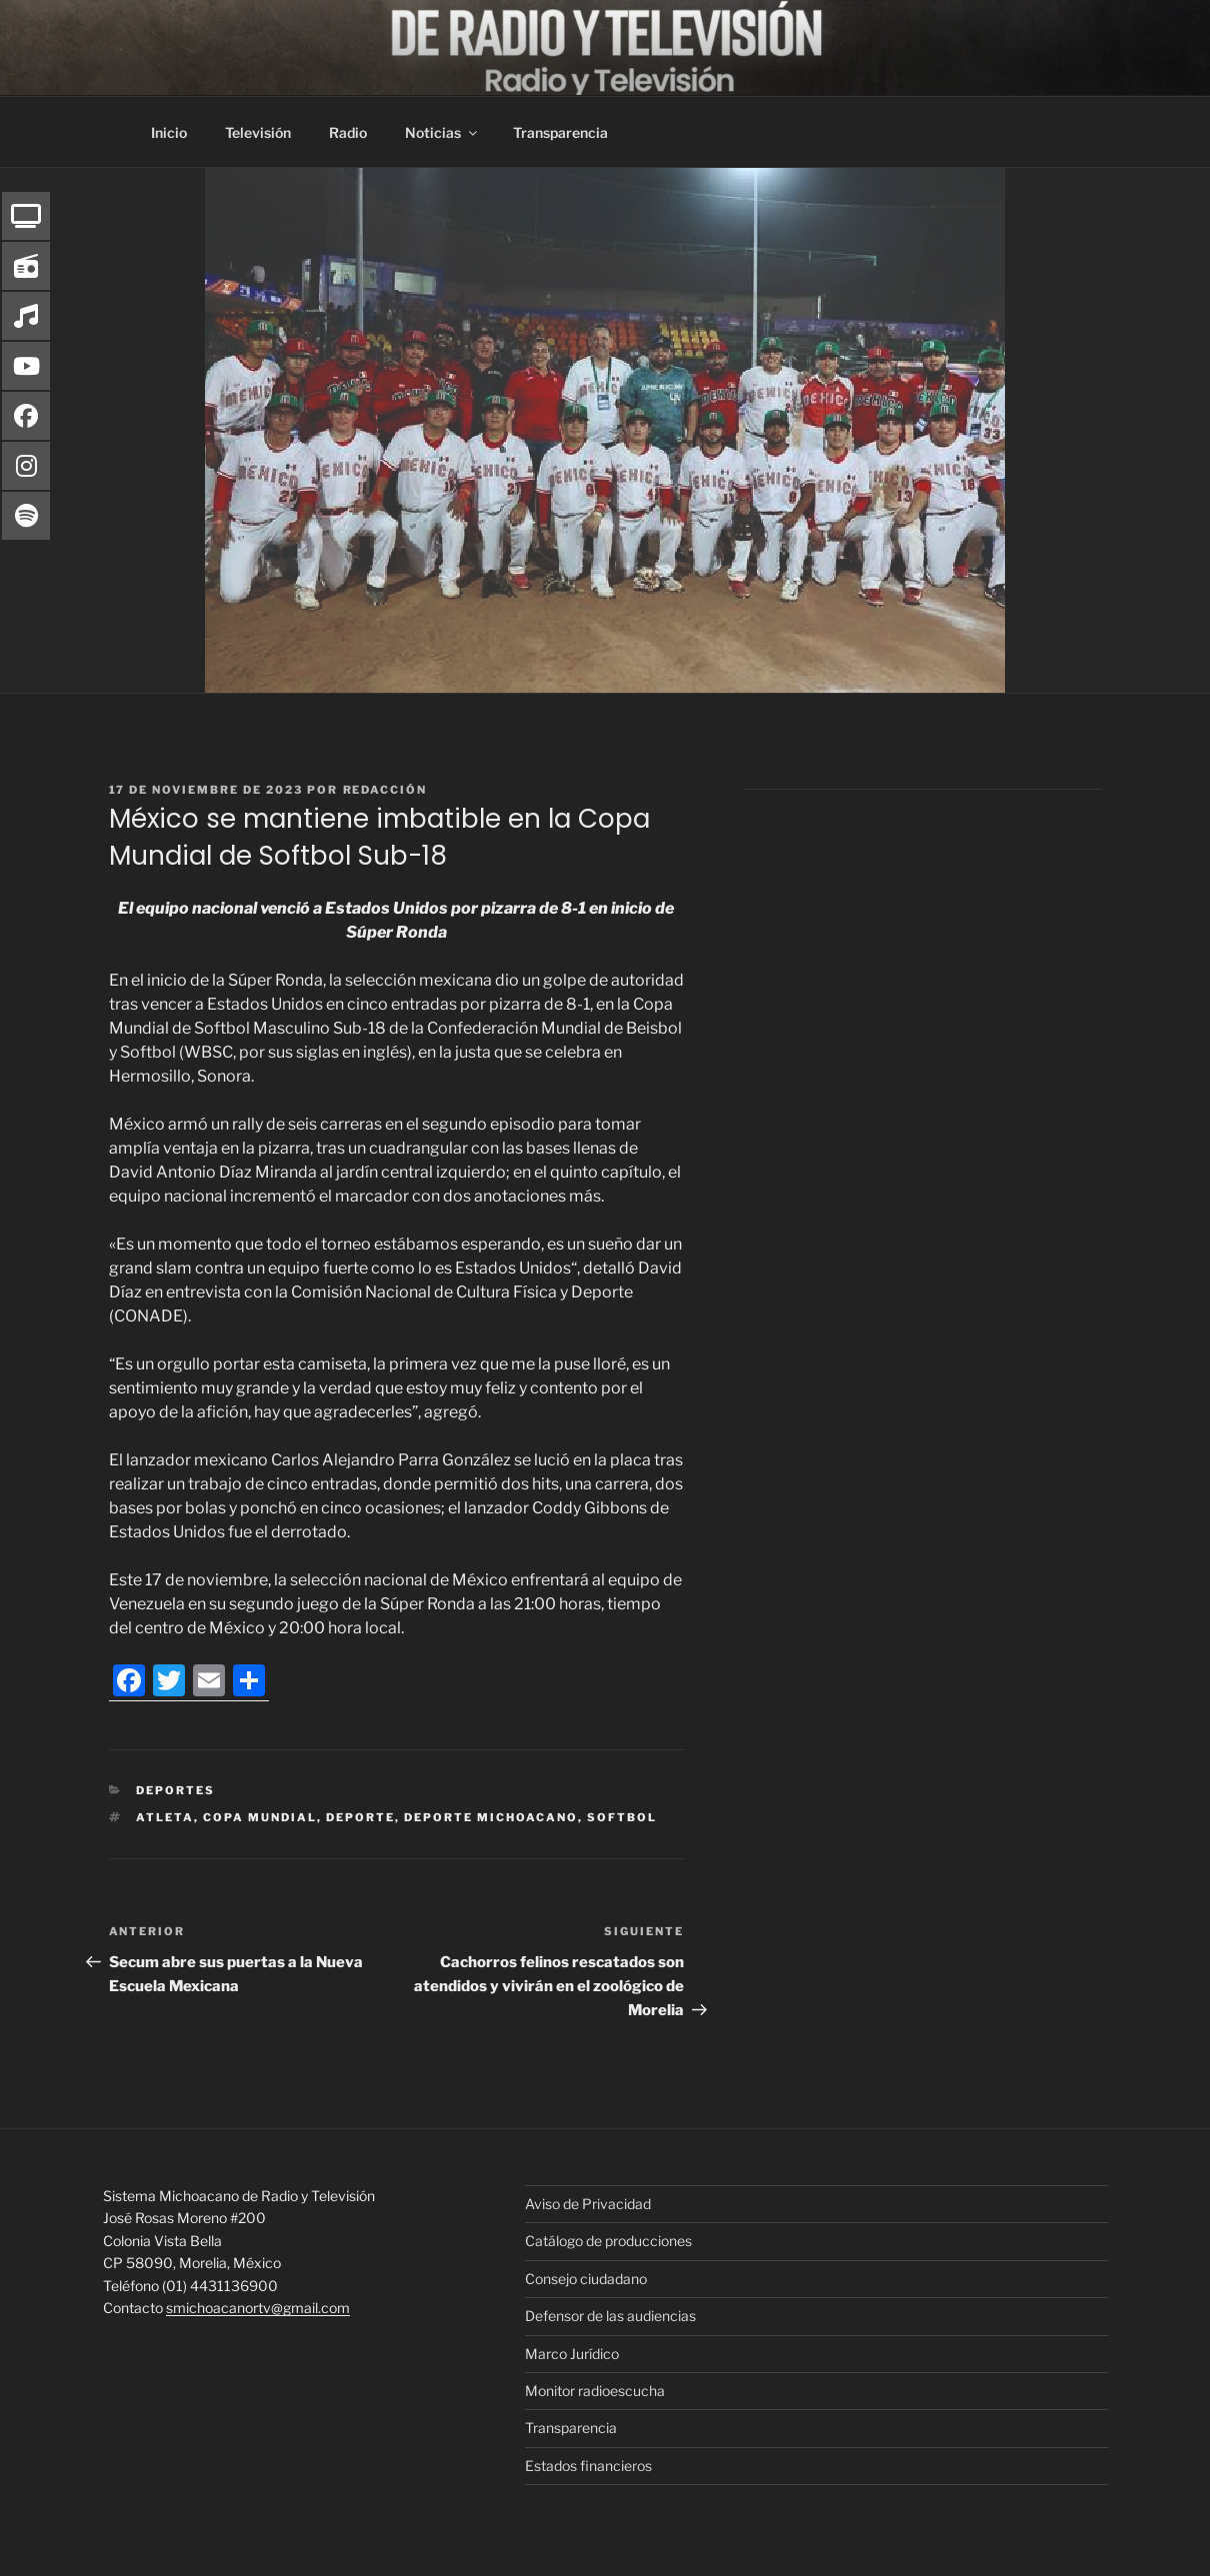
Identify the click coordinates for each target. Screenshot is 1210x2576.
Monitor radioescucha (595, 2390)
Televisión (258, 132)
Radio (348, 132)
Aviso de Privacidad (588, 2203)
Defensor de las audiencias (610, 2315)
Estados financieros (588, 2465)
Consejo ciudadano (586, 2278)
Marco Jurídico (572, 2353)
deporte (360, 1817)
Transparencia (560, 132)
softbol (622, 1817)
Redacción (385, 790)
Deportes (175, 1790)
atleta (165, 1817)
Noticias (442, 132)
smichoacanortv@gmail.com (258, 2307)
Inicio (169, 132)
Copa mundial (260, 1817)
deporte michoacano (491, 1817)
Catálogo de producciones (608, 2240)
